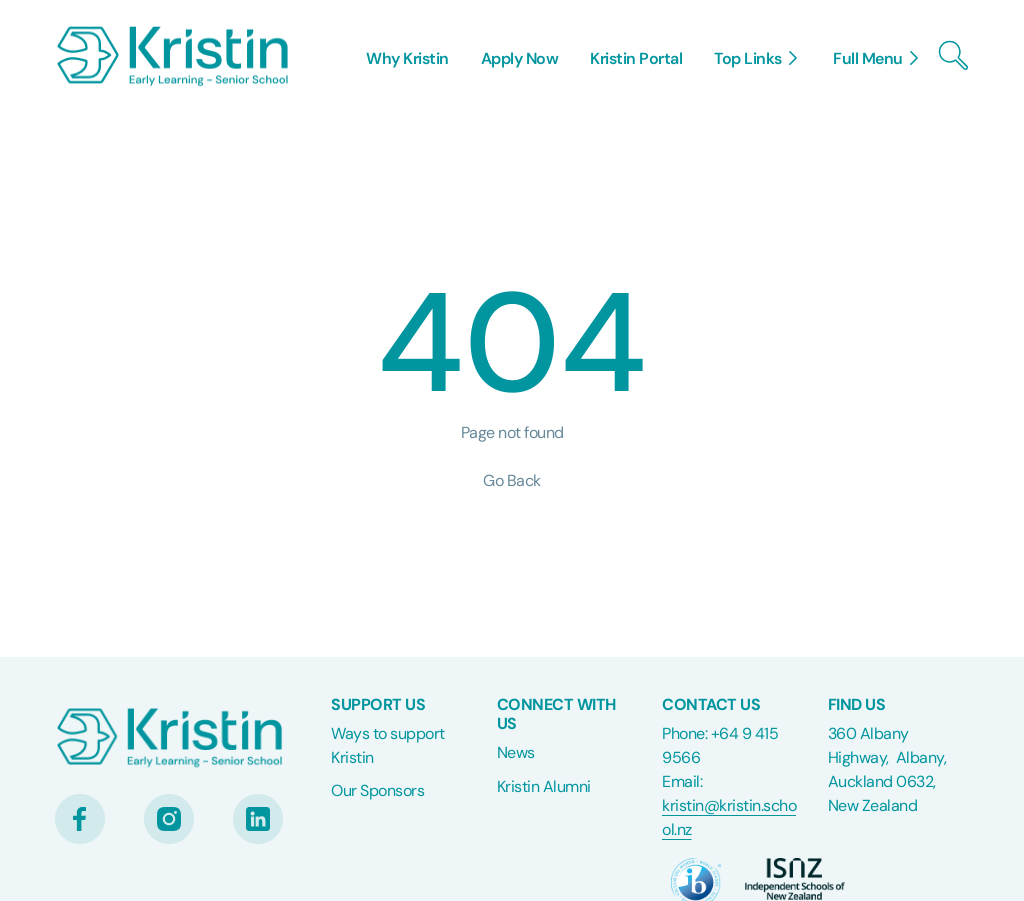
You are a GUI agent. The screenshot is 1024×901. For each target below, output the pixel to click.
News (516, 752)
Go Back (512, 480)
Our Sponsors (377, 790)
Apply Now (520, 58)
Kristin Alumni (544, 786)
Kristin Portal (636, 58)
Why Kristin (407, 58)
